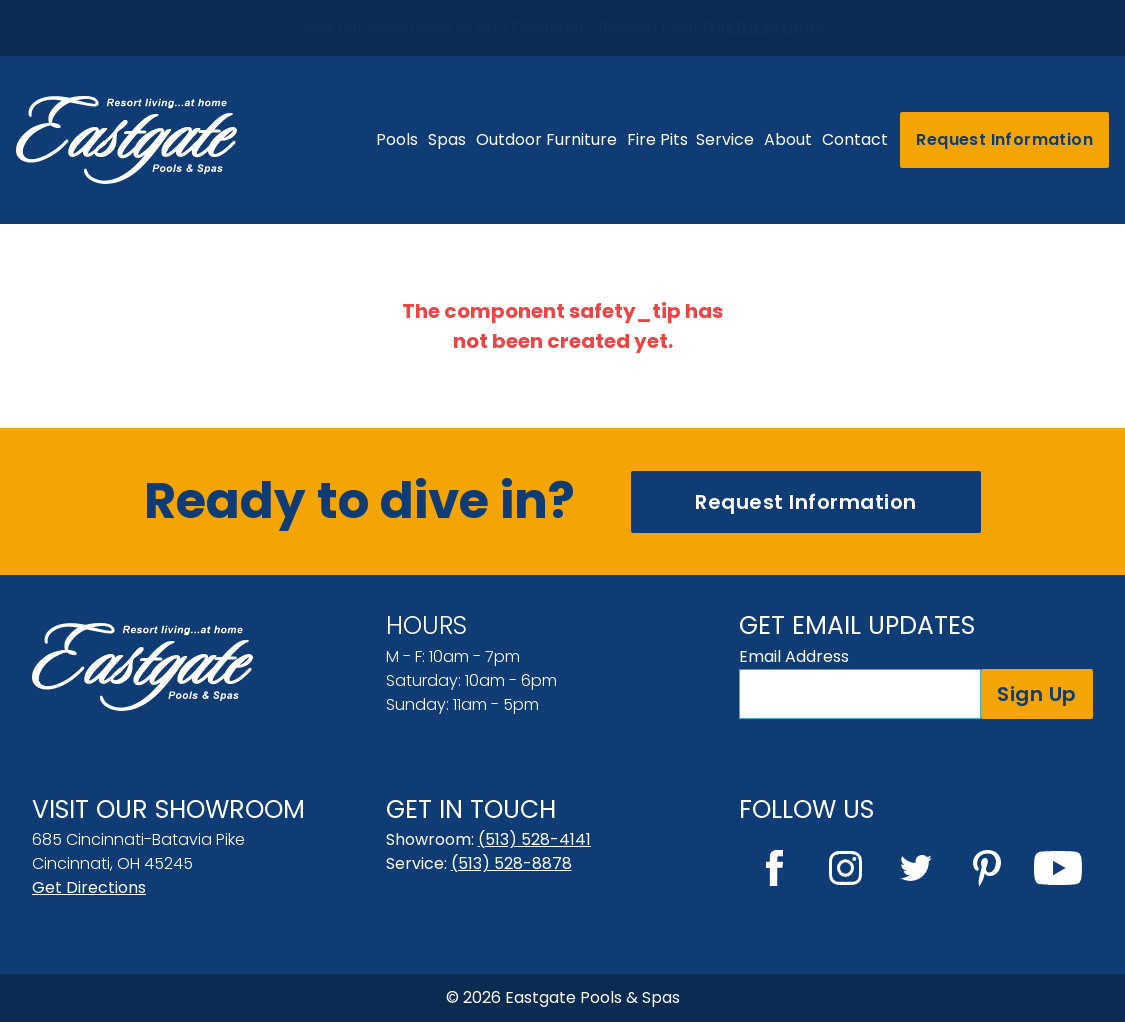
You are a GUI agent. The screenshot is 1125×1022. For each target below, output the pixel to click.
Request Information (1004, 139)
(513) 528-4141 (534, 839)
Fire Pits (657, 139)
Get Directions (89, 887)
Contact (855, 139)
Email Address (794, 656)
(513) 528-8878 (511, 863)
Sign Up (1037, 694)
